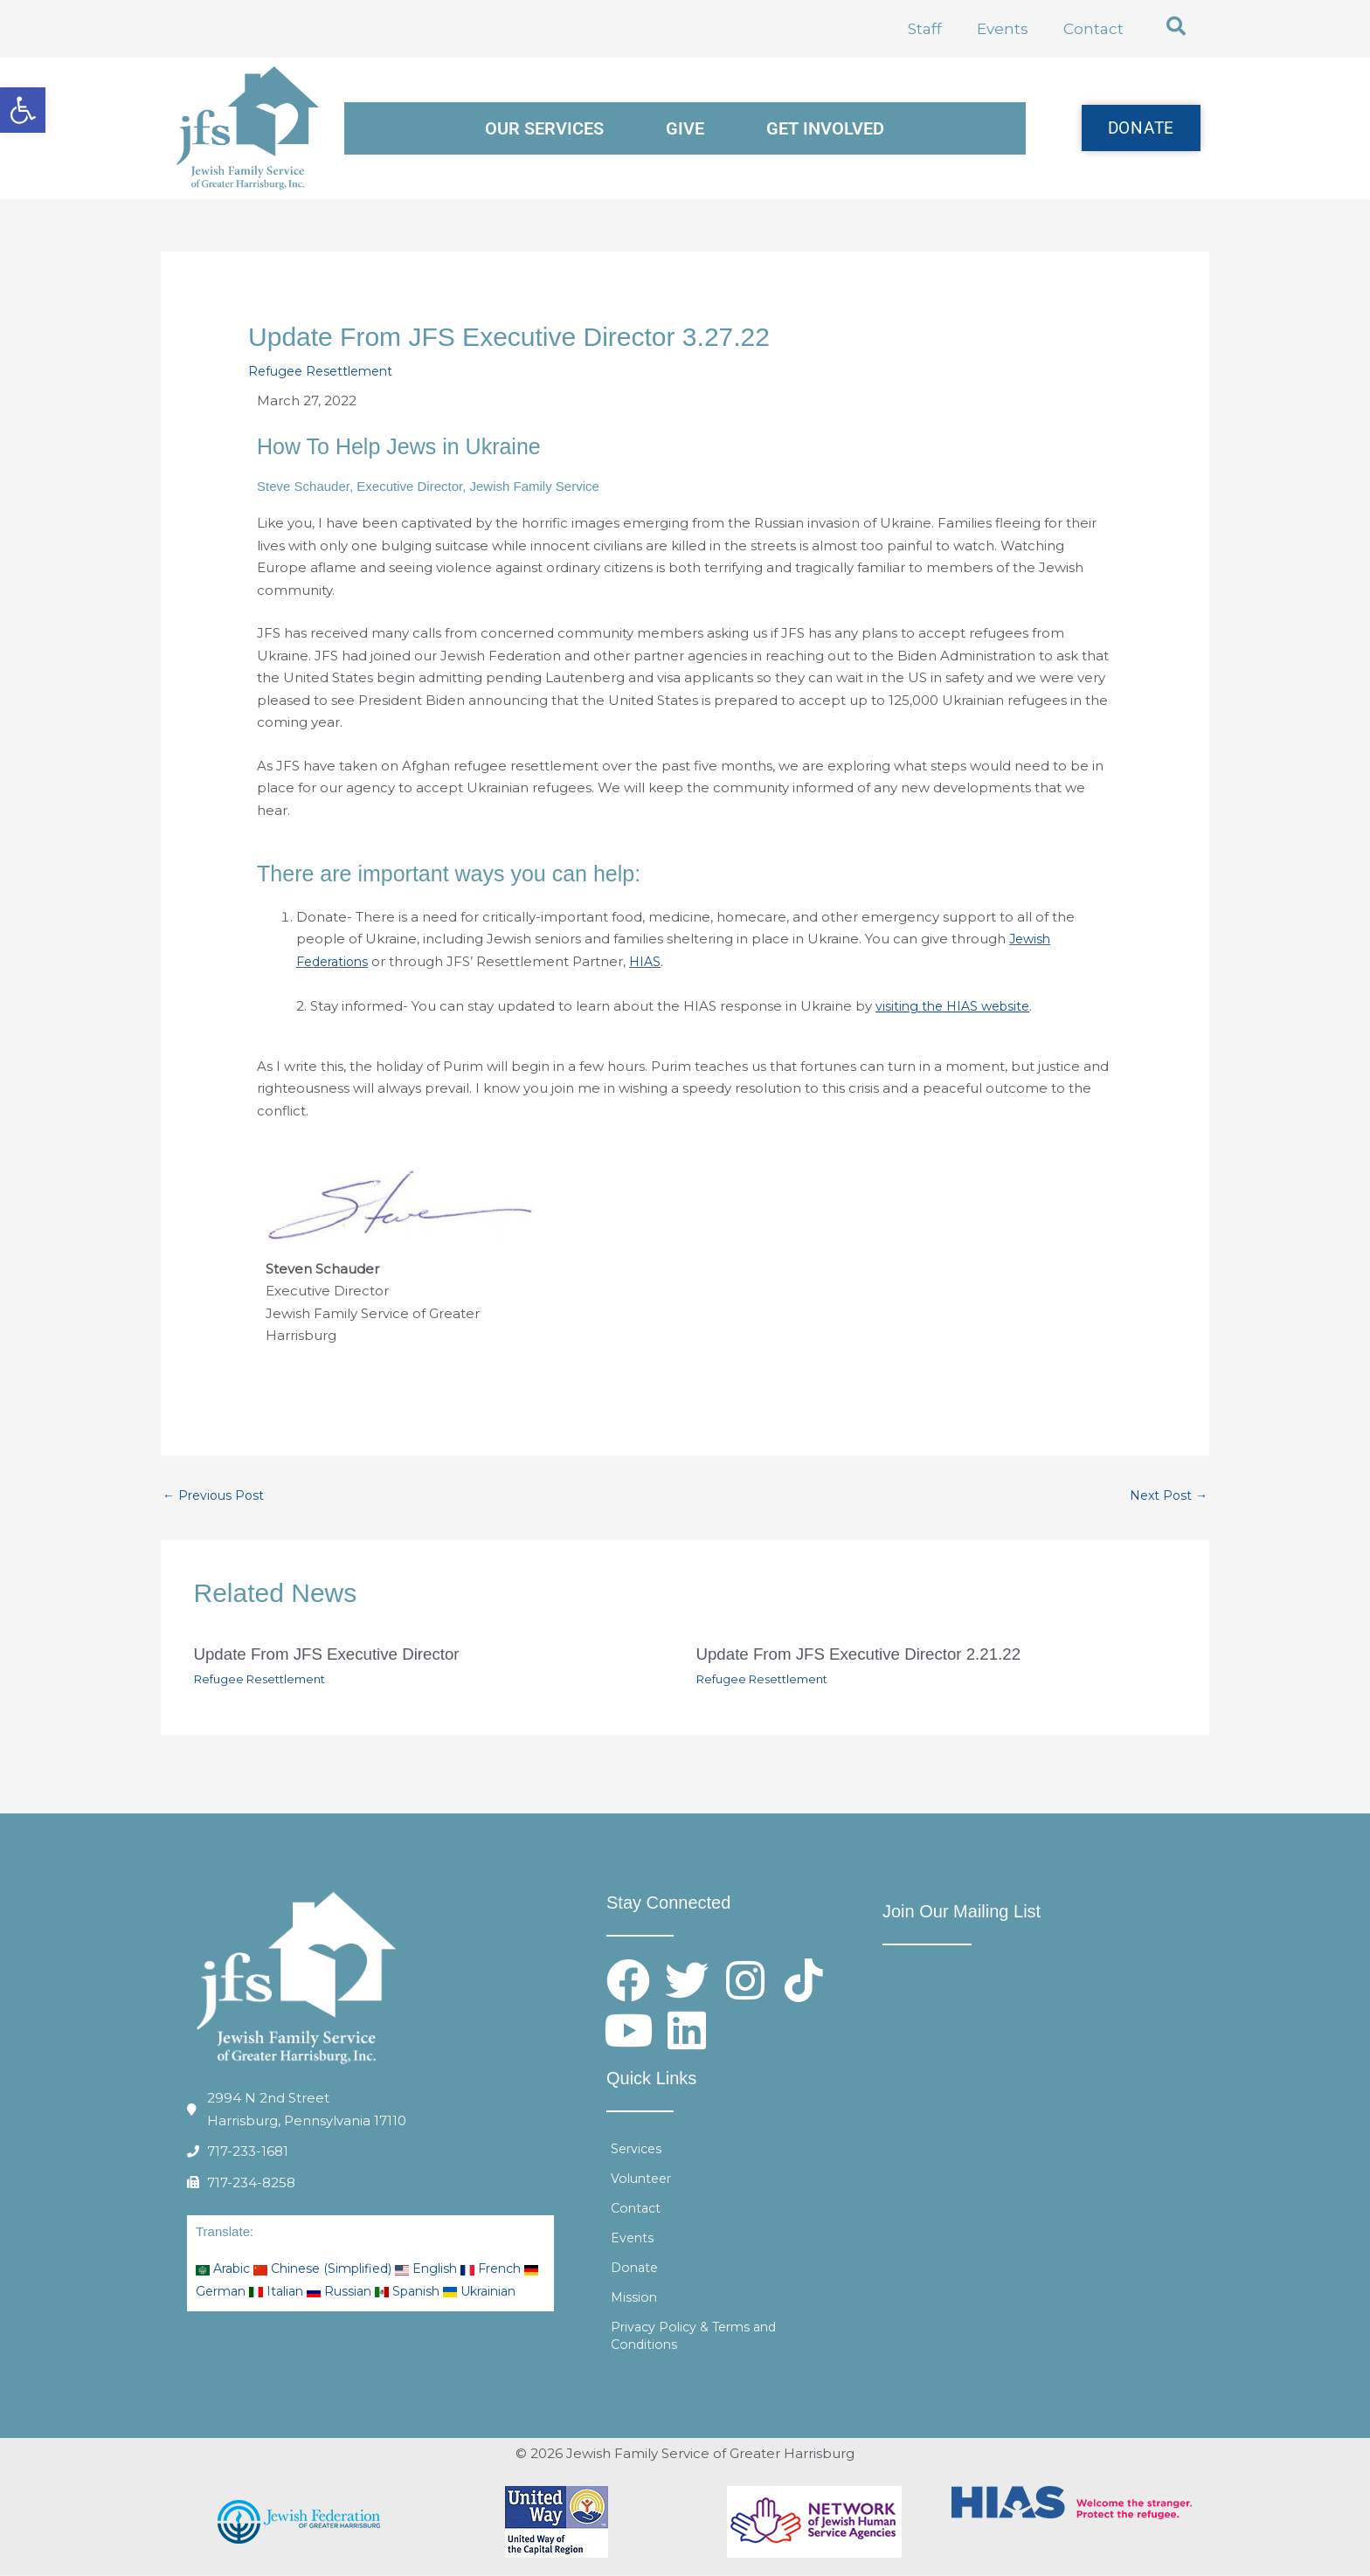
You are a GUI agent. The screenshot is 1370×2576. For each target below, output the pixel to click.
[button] (1176, 26)
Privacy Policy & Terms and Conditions (698, 2336)
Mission (635, 2297)
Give (685, 128)
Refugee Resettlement (325, 371)
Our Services (544, 128)
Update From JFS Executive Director (336, 1655)
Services (638, 2149)
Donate (636, 2268)
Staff (925, 29)
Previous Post (216, 1496)
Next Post (1166, 1496)
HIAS (652, 961)
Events (1002, 29)
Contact (1093, 29)
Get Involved (825, 128)
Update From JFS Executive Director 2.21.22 (870, 1655)
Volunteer (643, 2179)
